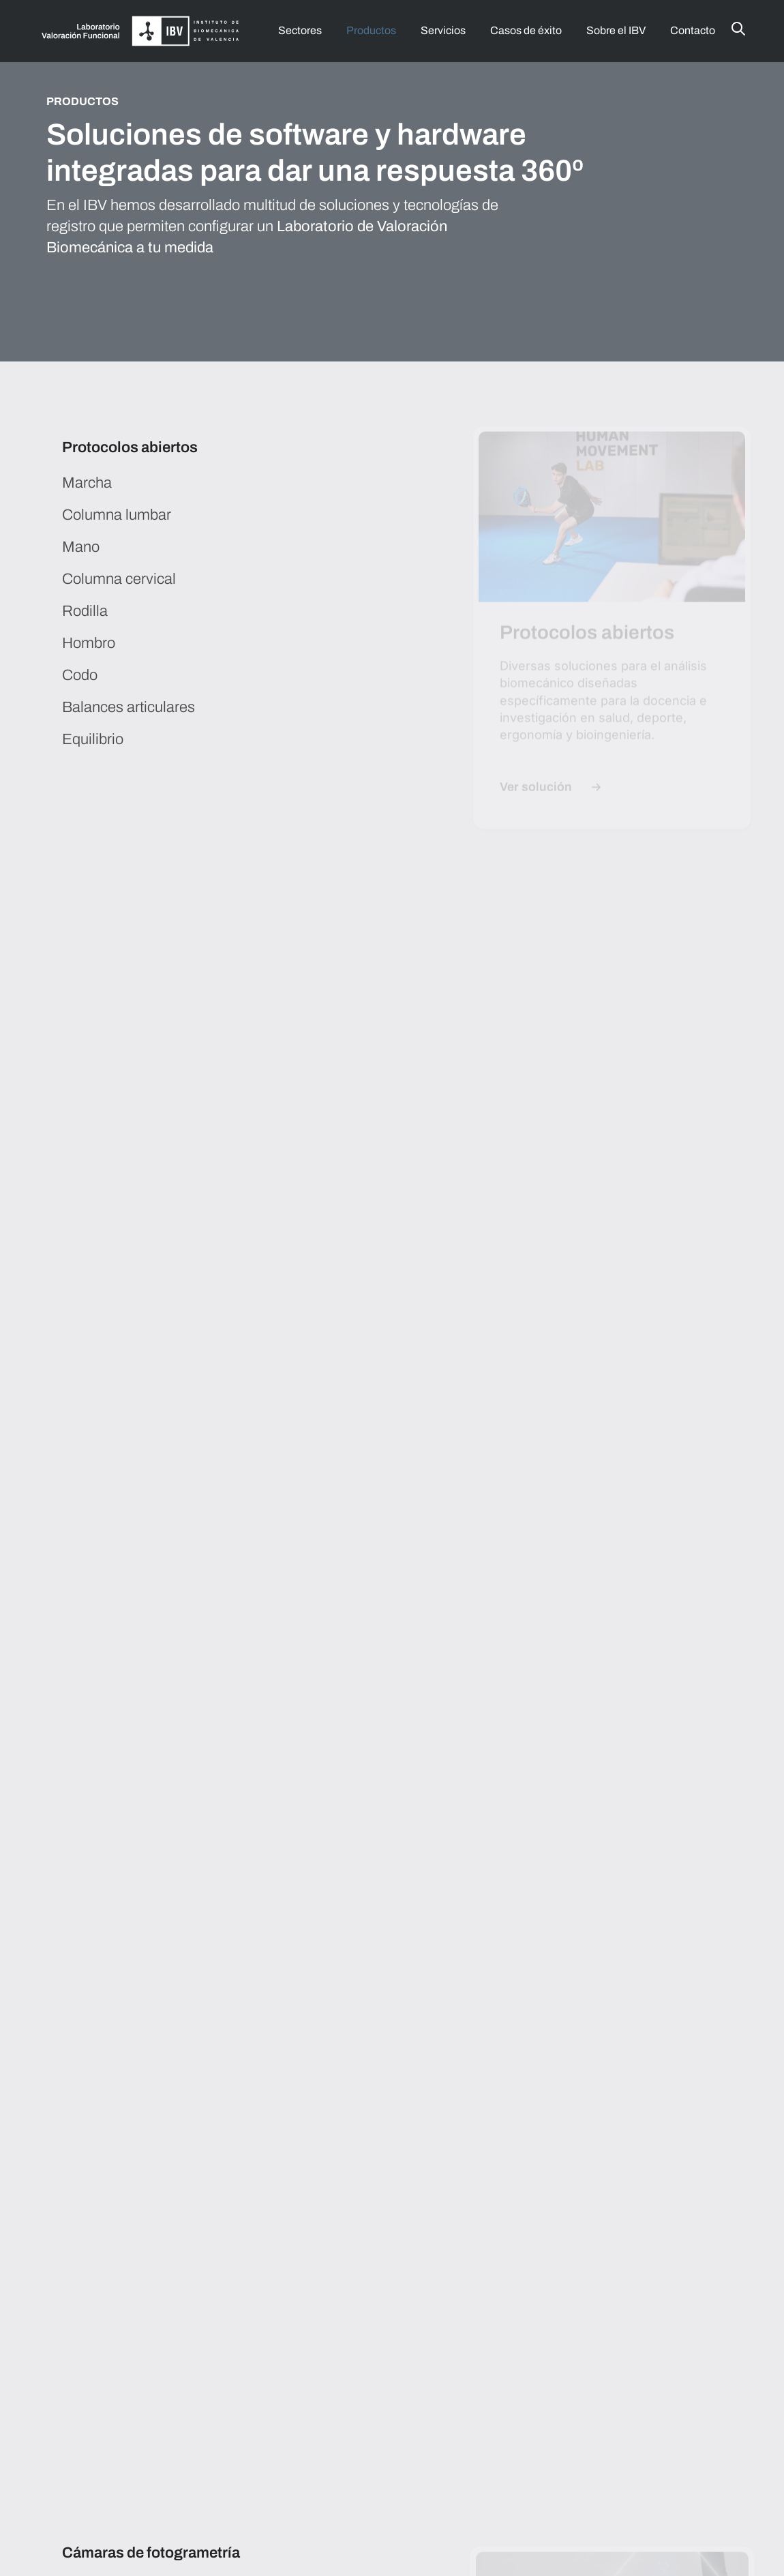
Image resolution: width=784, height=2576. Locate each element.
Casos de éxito (526, 30)
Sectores (300, 30)
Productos (371, 30)
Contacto (692, 30)
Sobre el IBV (616, 30)
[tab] (216, 456)
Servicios (443, 30)
